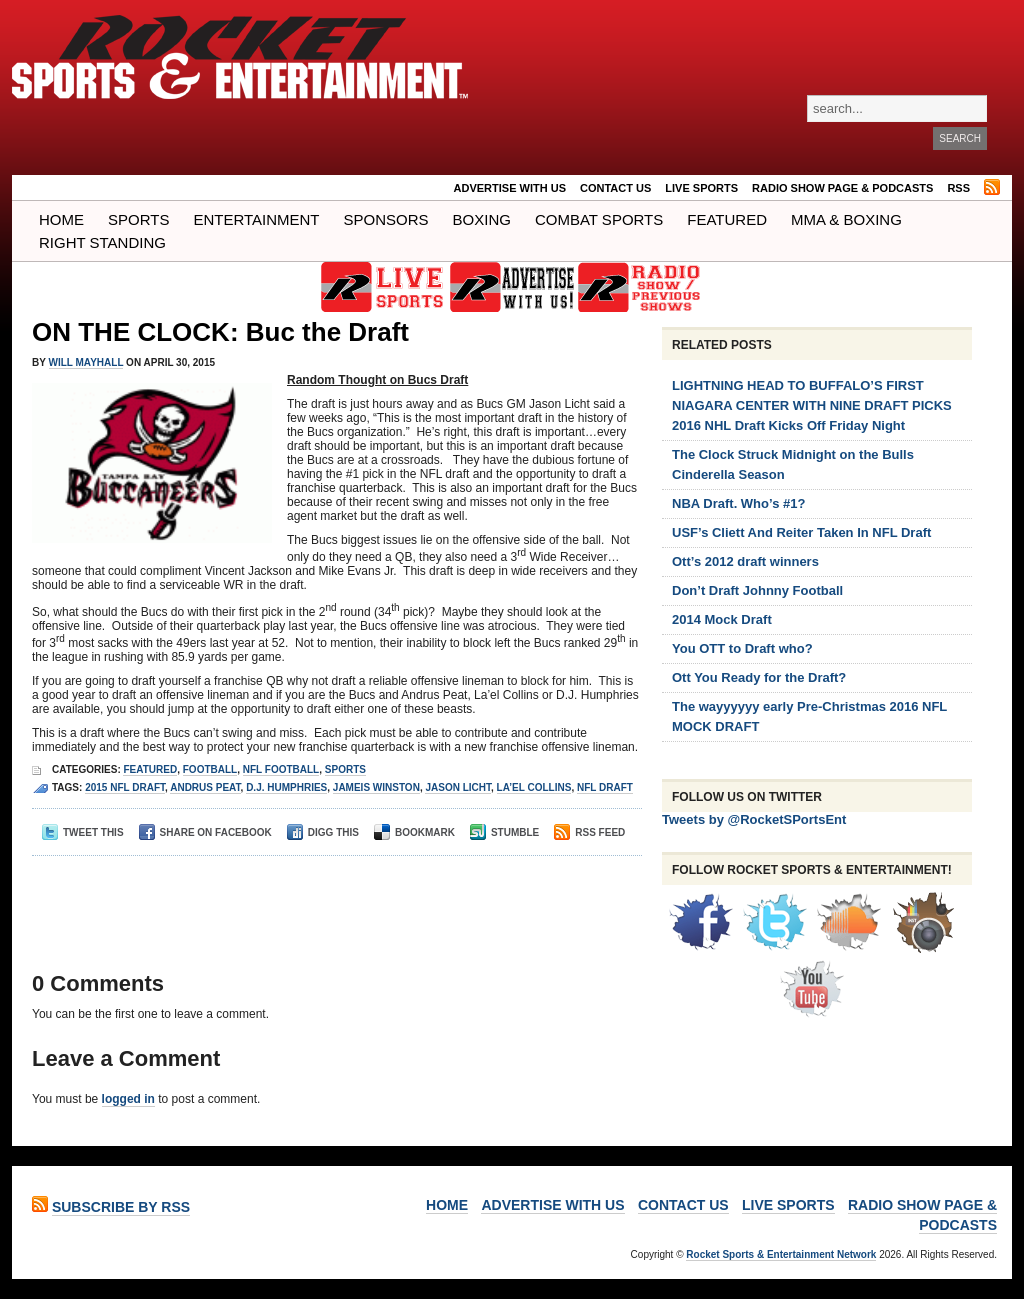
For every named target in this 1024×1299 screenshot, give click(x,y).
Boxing (482, 219)
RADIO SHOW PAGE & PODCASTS (842, 188)
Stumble (504, 832)
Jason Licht (458, 787)
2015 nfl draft (125, 787)
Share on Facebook (205, 832)
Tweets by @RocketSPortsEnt (754, 819)
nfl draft (605, 787)
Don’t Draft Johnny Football (757, 590)
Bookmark (414, 832)
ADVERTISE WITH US (510, 188)
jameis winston (376, 787)
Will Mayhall (86, 362)
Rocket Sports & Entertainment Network (781, 1254)
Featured (727, 219)
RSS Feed (589, 832)
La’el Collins (534, 787)
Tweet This (83, 832)
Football (210, 769)
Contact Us (615, 188)
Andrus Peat (205, 787)
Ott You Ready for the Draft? (759, 677)
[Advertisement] (331, 896)
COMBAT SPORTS (599, 219)
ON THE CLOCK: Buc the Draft (220, 332)
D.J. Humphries (286, 787)
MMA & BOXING (846, 219)
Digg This (323, 832)
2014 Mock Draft (722, 619)
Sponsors (386, 219)
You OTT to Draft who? (742, 648)
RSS (958, 188)
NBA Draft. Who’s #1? (738, 503)
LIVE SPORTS (701, 188)
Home (61, 219)
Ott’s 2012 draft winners (745, 561)
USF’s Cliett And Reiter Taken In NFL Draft (801, 532)
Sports (138, 219)
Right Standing (102, 242)
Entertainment (256, 219)
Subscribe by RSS (121, 1207)
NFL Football (281, 769)
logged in (128, 1099)
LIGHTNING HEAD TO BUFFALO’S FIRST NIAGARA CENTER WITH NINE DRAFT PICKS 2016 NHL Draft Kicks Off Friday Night (812, 405)
